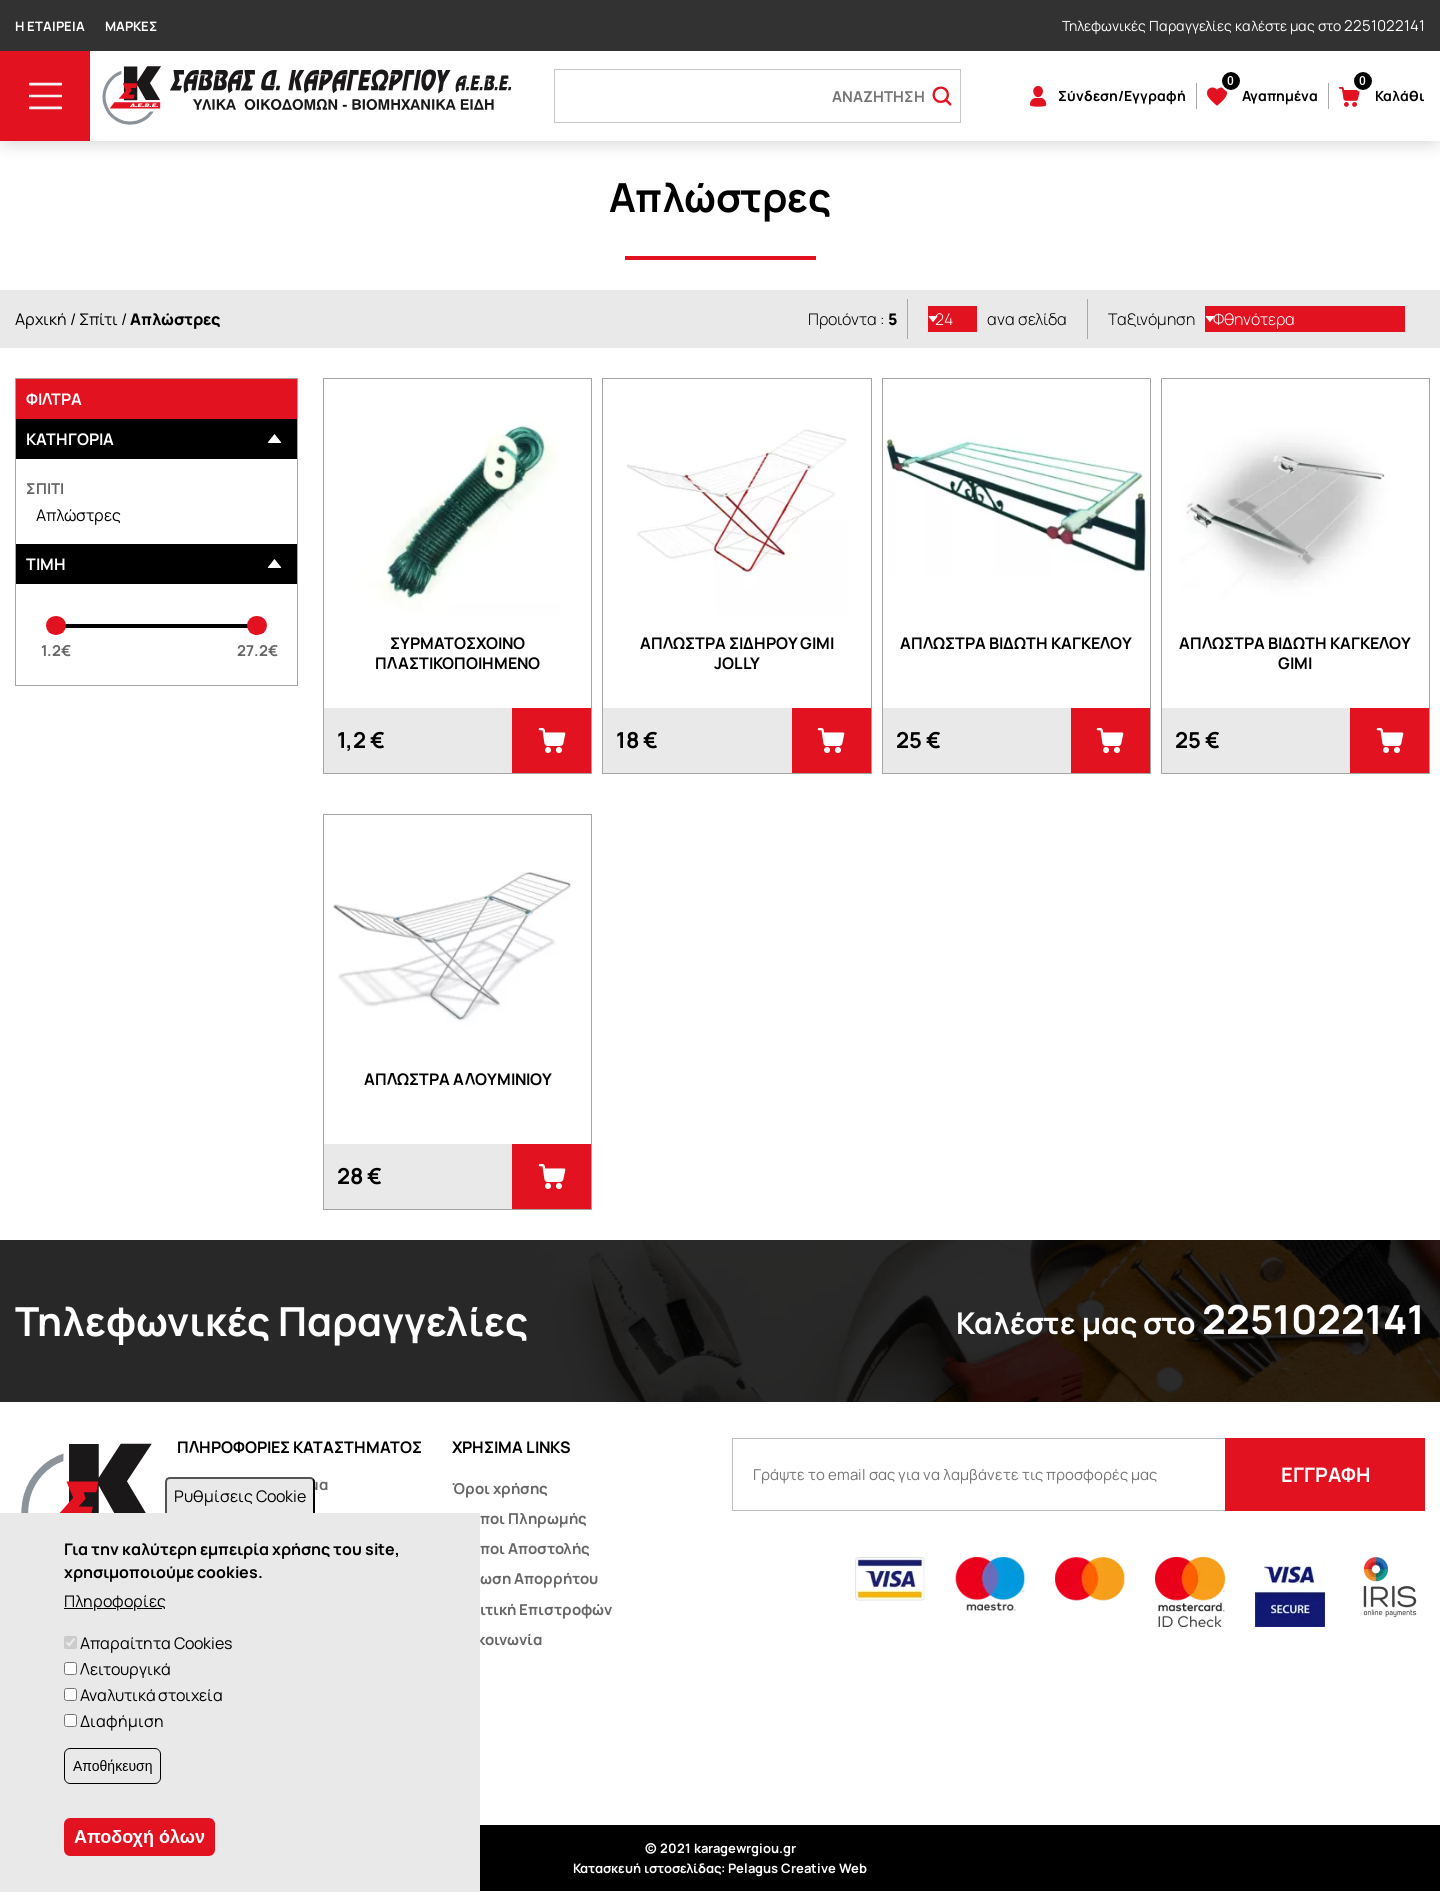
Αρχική (41, 319)
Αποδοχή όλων (139, 1837)
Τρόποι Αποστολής (521, 1548)
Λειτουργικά (125, 1669)
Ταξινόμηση (1151, 319)
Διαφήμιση (122, 1721)
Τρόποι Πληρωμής (519, 1518)
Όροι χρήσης (500, 1488)
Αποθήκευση (112, 1766)
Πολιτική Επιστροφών (532, 1609)
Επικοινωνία (497, 1639)
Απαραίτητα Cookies (156, 1643)
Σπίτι (98, 319)
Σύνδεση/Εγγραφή (1122, 95)
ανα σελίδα (1027, 319)
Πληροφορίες (115, 1601)
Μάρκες (131, 26)
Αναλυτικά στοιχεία (151, 1695)
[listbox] (953, 319)
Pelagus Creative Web (797, 1868)
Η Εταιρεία (50, 26)
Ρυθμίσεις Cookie (240, 1496)
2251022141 (1384, 25)
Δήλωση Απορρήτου (525, 1578)
